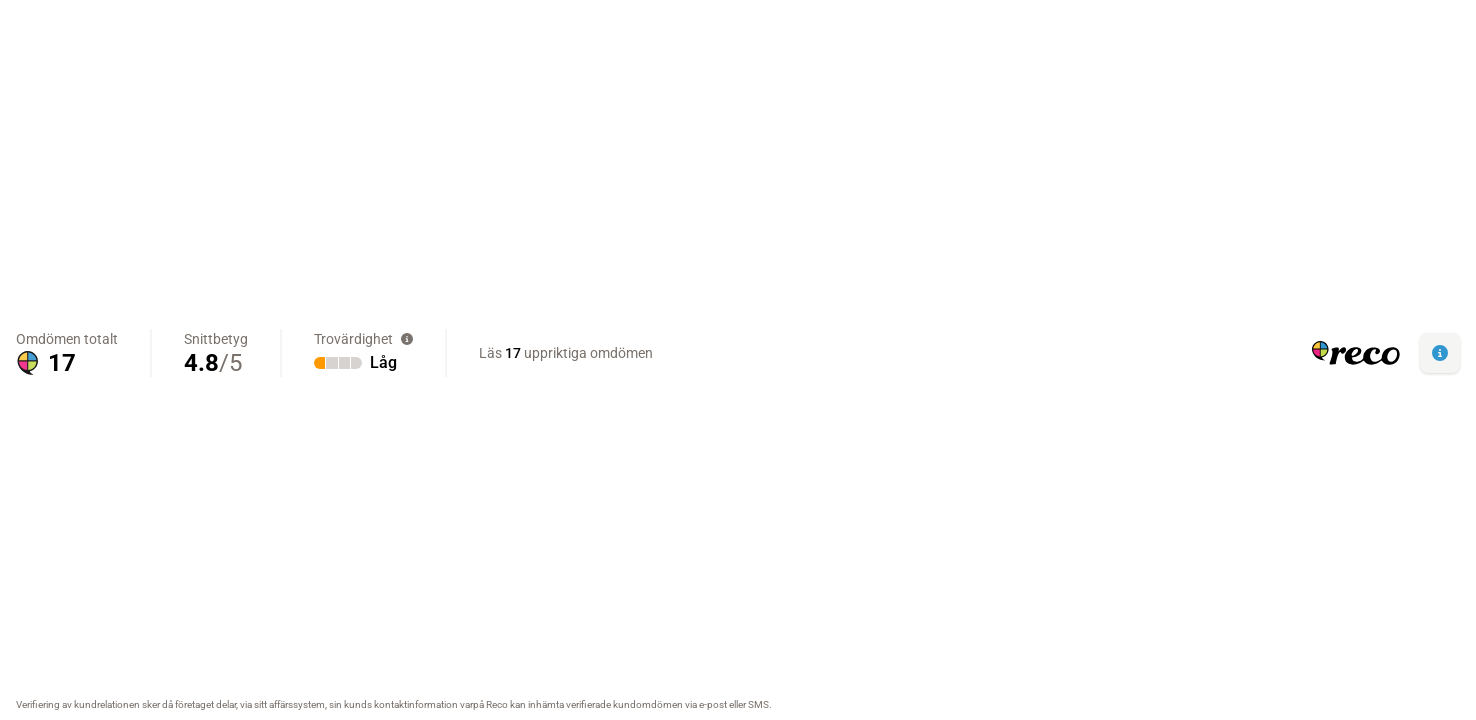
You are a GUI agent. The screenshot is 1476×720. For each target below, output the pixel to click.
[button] (1440, 353)
